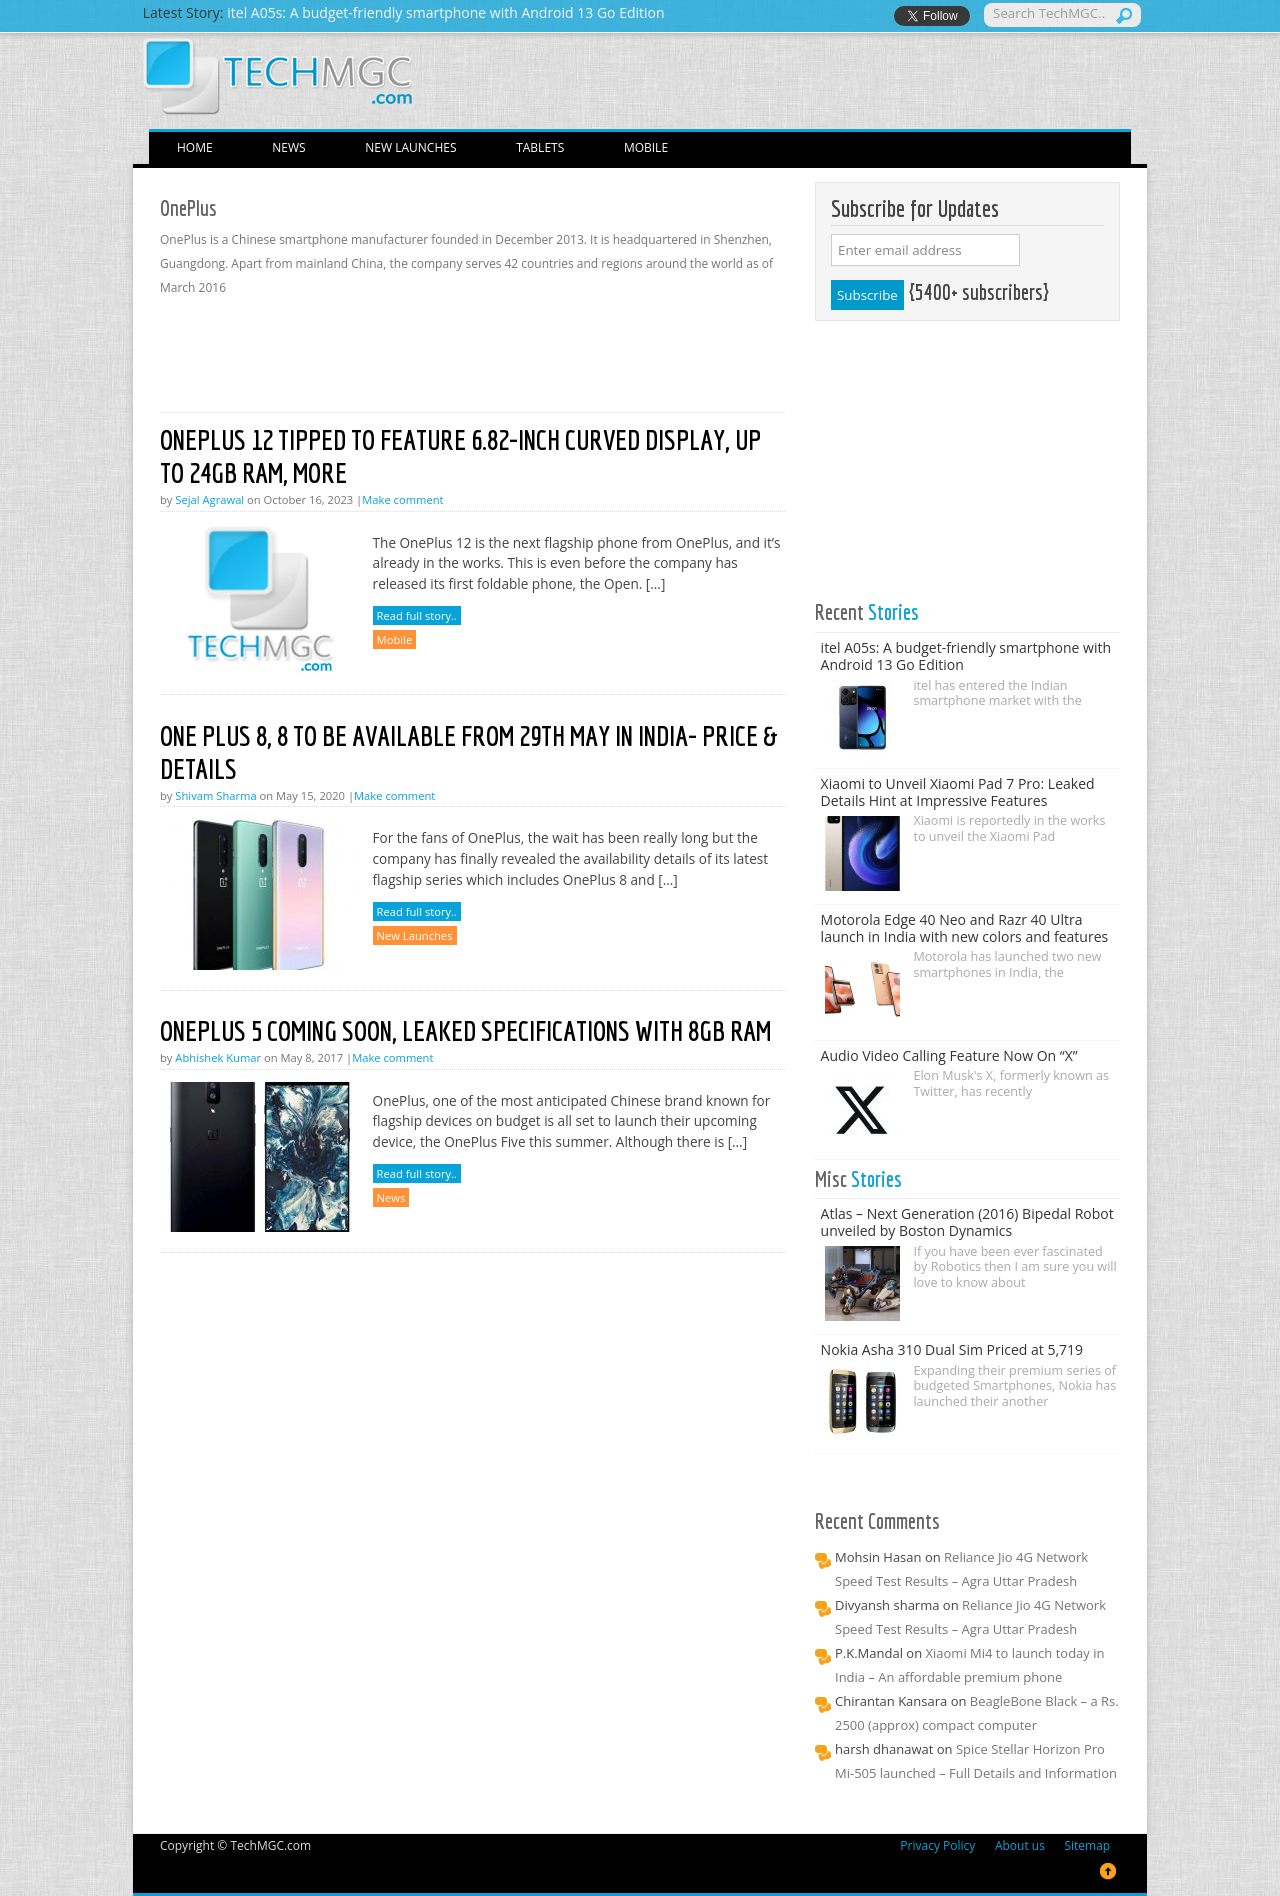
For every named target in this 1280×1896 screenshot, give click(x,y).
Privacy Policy (937, 1845)
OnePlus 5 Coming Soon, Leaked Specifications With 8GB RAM (465, 1030)
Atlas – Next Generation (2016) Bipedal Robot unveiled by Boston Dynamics (967, 1222)
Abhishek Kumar (218, 1057)
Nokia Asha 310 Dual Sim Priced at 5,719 (952, 1349)
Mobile (646, 147)
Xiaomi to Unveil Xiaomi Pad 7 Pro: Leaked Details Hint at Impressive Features (958, 792)
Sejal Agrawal (209, 499)
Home (195, 147)
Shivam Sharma (215, 795)
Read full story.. (417, 615)
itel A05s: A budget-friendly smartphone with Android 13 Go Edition (966, 656)
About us (1020, 1845)
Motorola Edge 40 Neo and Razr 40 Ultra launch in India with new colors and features (965, 928)
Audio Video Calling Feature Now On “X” (949, 1055)
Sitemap (1087, 1845)
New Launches (410, 147)
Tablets (540, 147)
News (288, 147)
